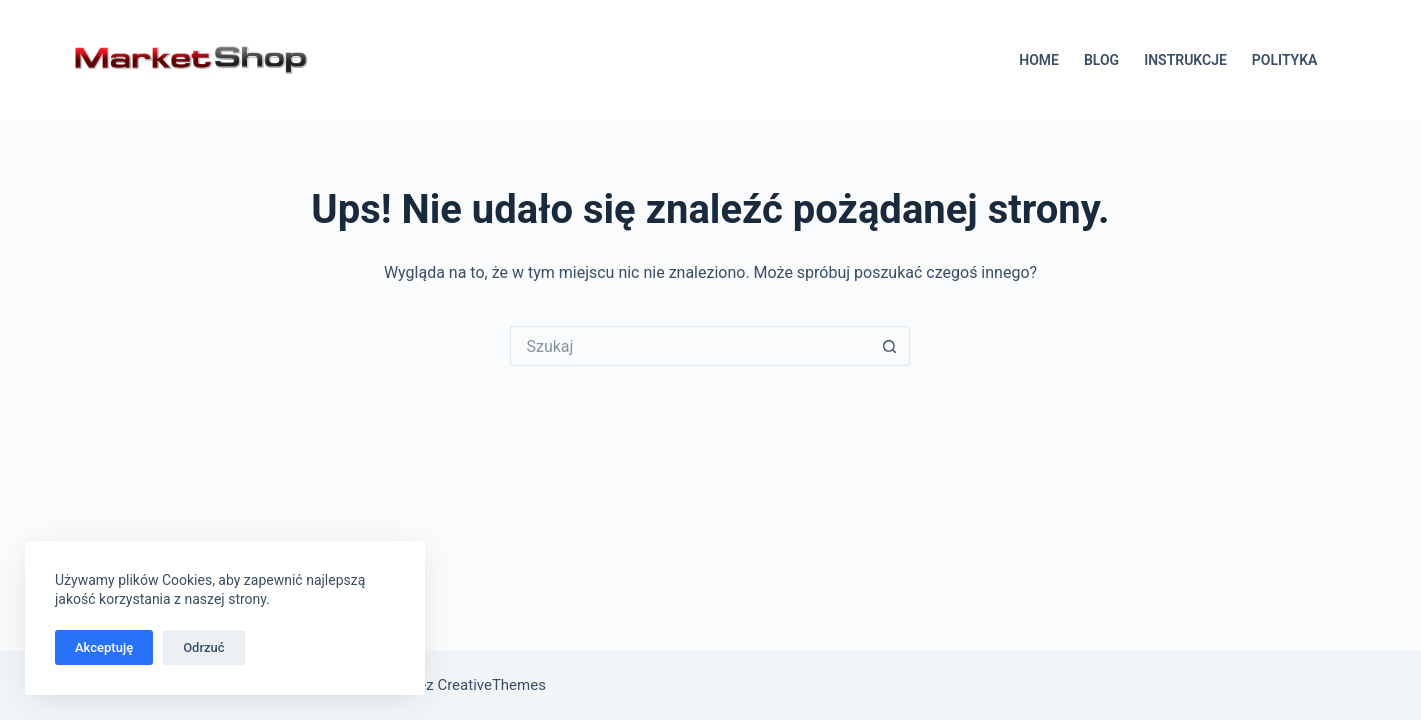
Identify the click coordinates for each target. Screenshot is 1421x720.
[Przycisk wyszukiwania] (890, 346)
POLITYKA (1285, 60)
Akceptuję (104, 647)
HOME (1039, 60)
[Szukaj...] (690, 346)
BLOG (1101, 60)
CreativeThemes (491, 685)
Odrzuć (203, 647)
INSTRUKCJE (1185, 60)
